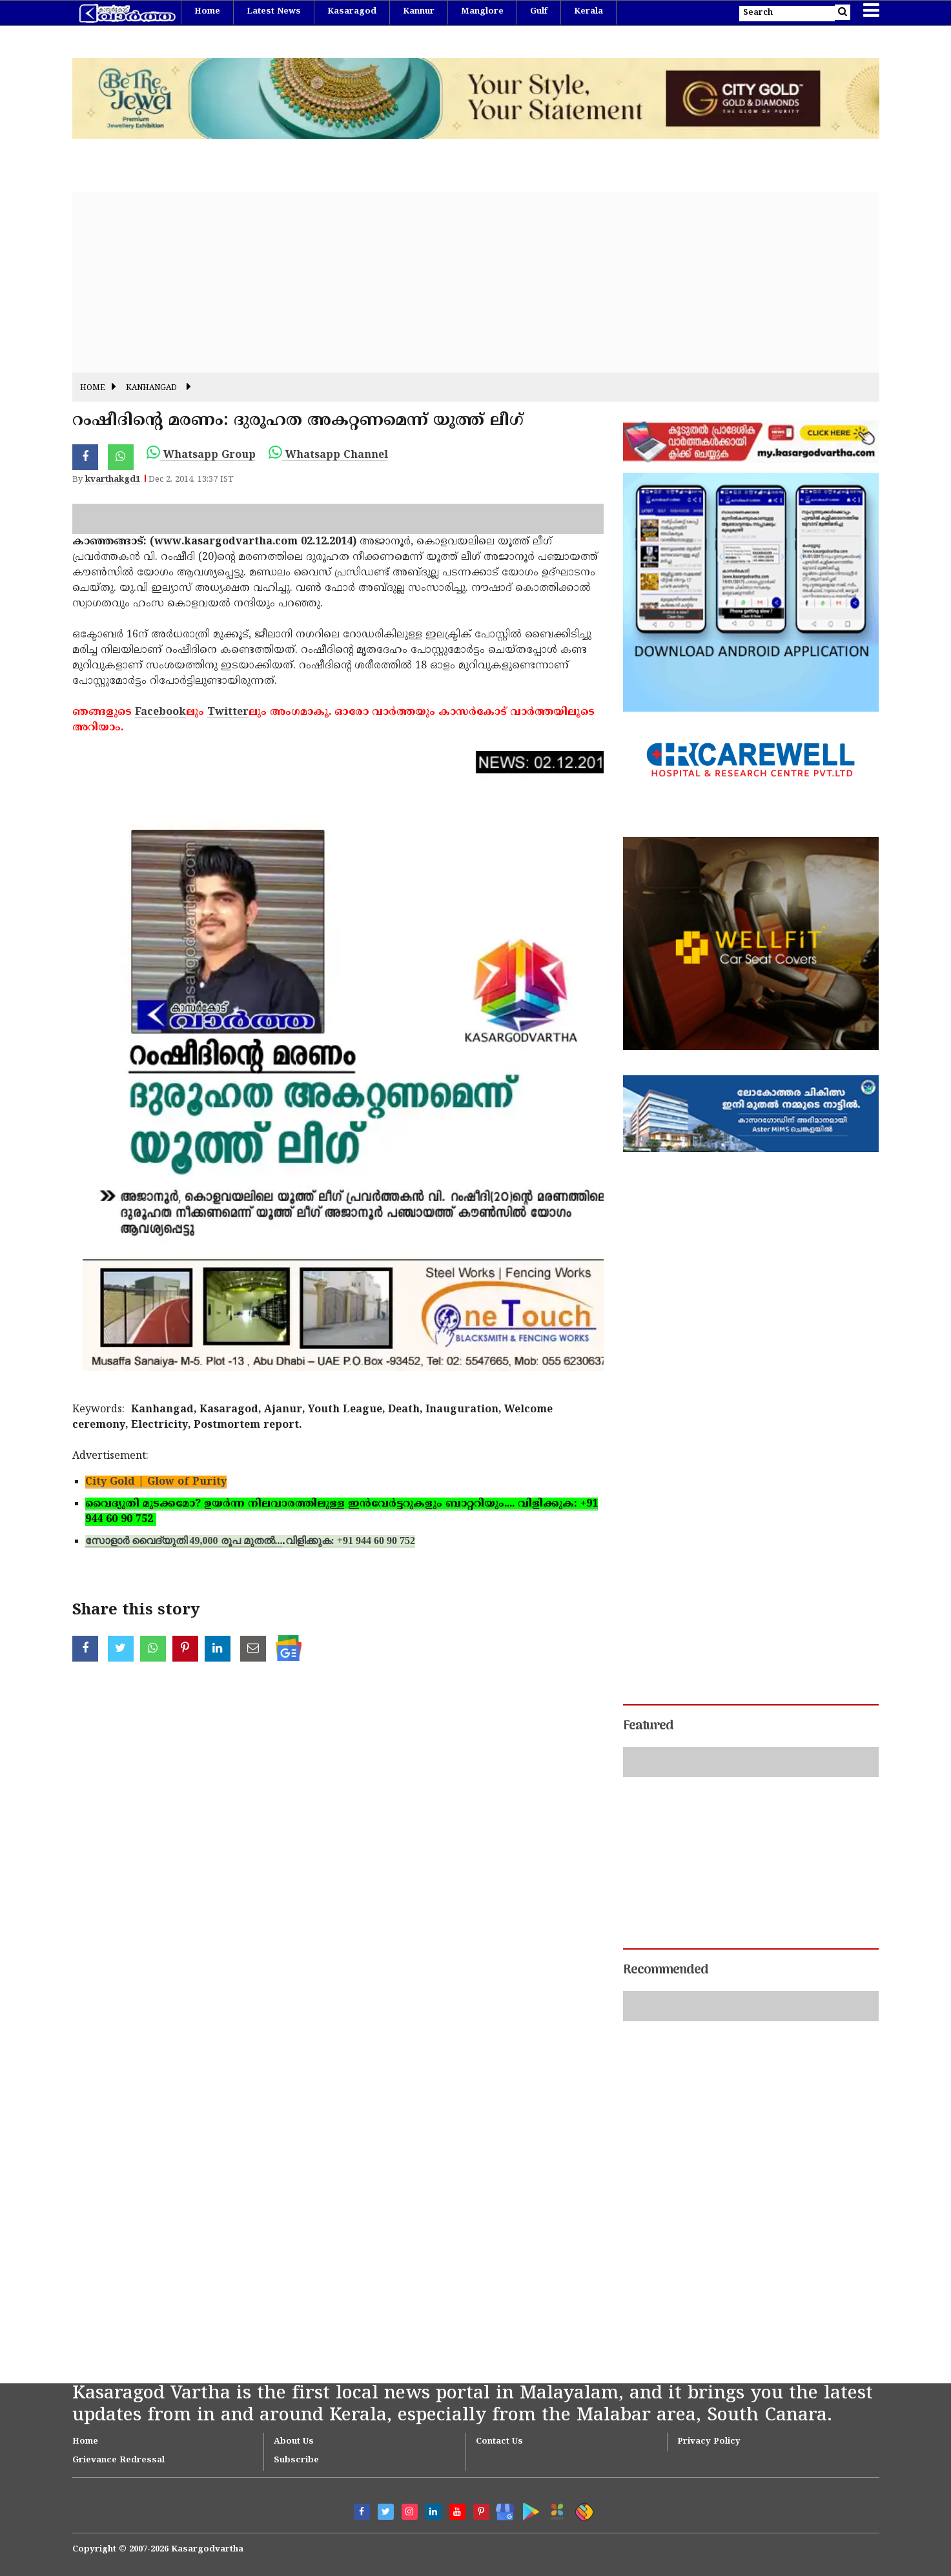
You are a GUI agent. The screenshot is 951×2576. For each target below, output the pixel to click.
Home (207, 11)
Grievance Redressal (118, 2460)
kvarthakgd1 (112, 480)
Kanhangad (151, 388)
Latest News (274, 11)
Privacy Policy (709, 2442)
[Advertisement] (459, 282)
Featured (648, 1726)
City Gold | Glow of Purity (156, 1482)
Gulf (538, 11)
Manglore (482, 11)
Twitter (228, 712)
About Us (294, 2442)
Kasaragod (351, 11)
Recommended (665, 1970)
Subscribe (296, 2460)
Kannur (419, 11)
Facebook (160, 712)
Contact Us (499, 2442)
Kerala (588, 11)
